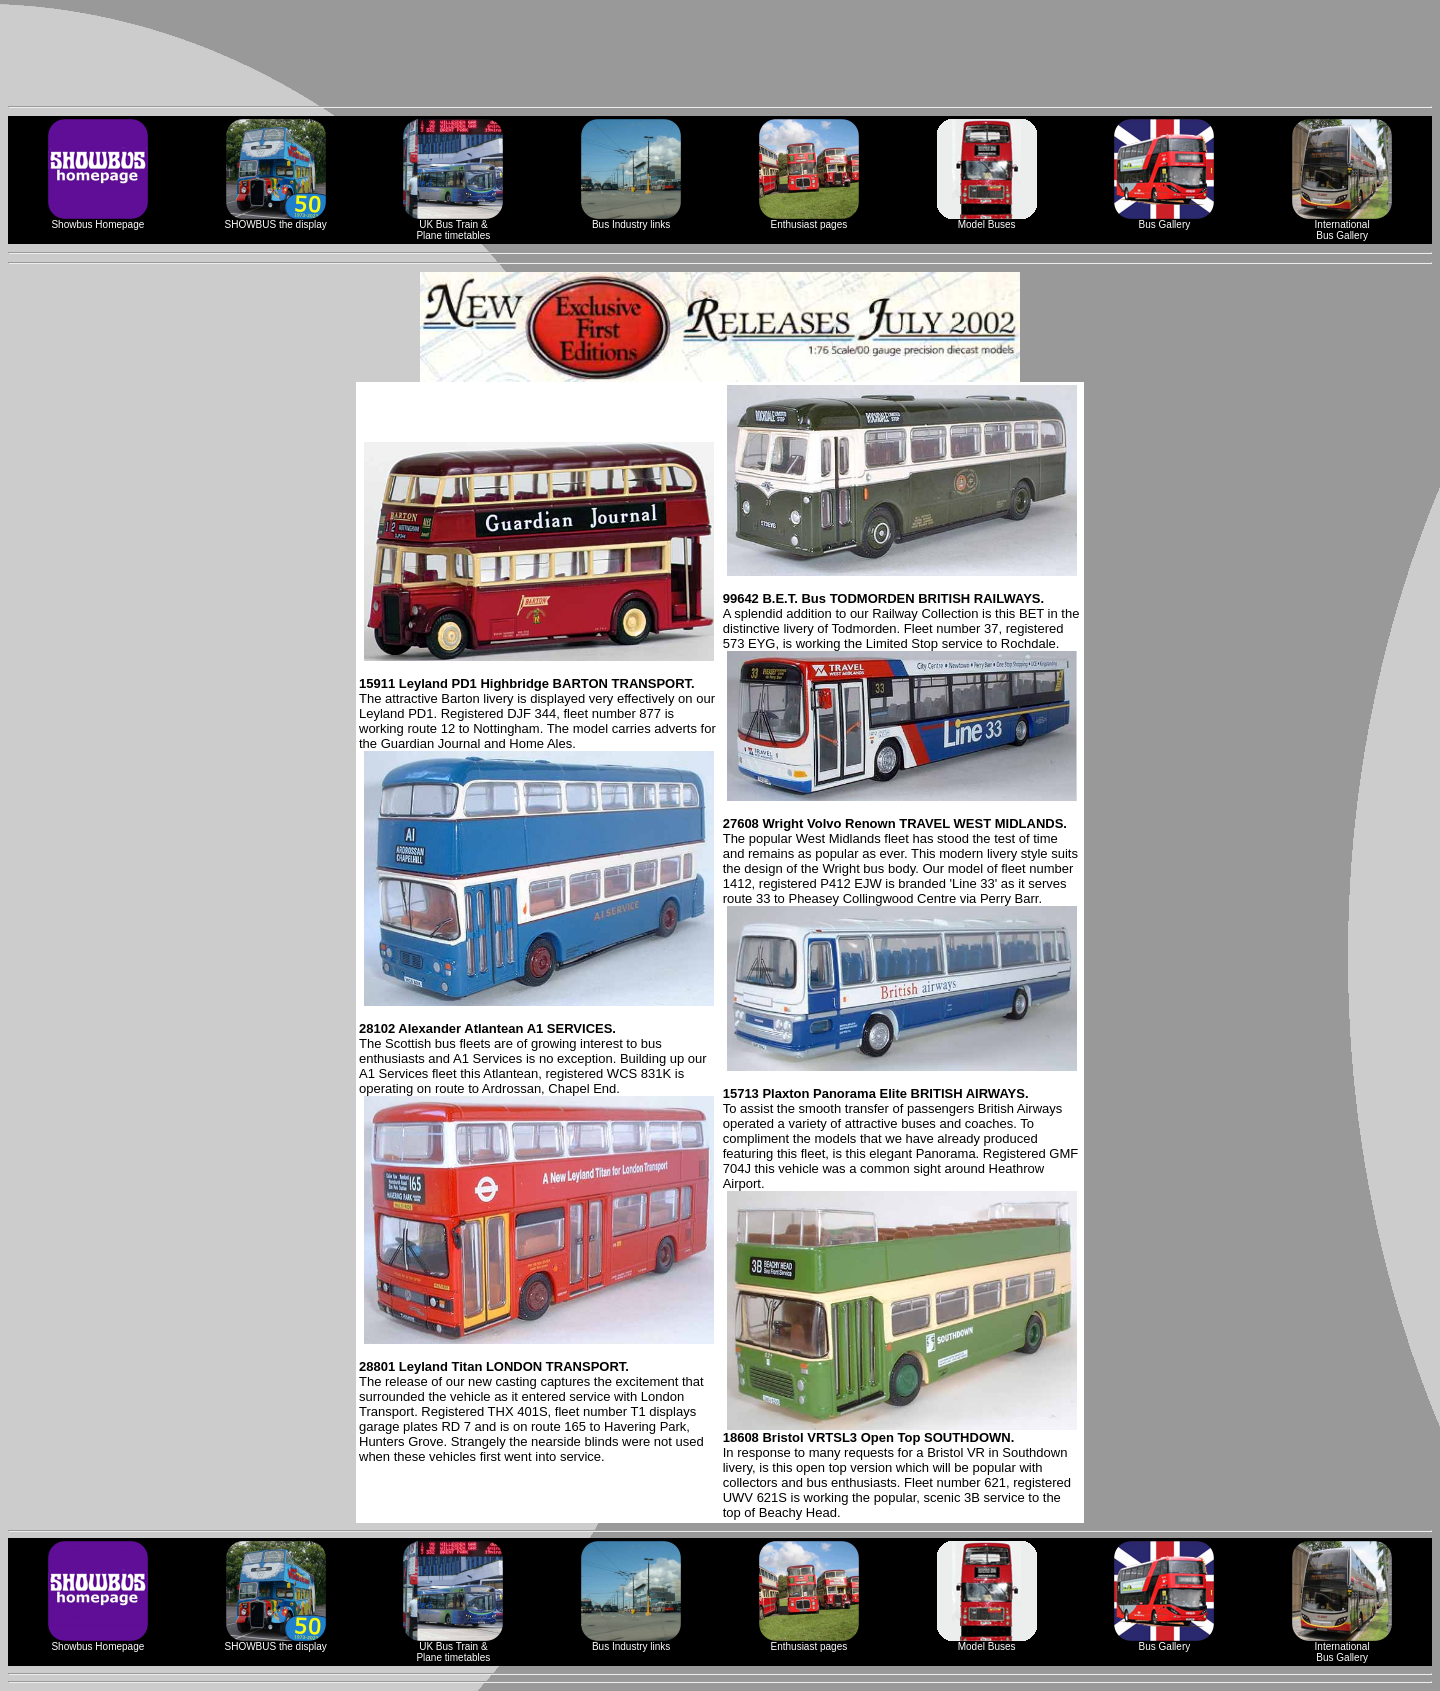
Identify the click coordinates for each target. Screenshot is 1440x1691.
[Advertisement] (720, 53)
